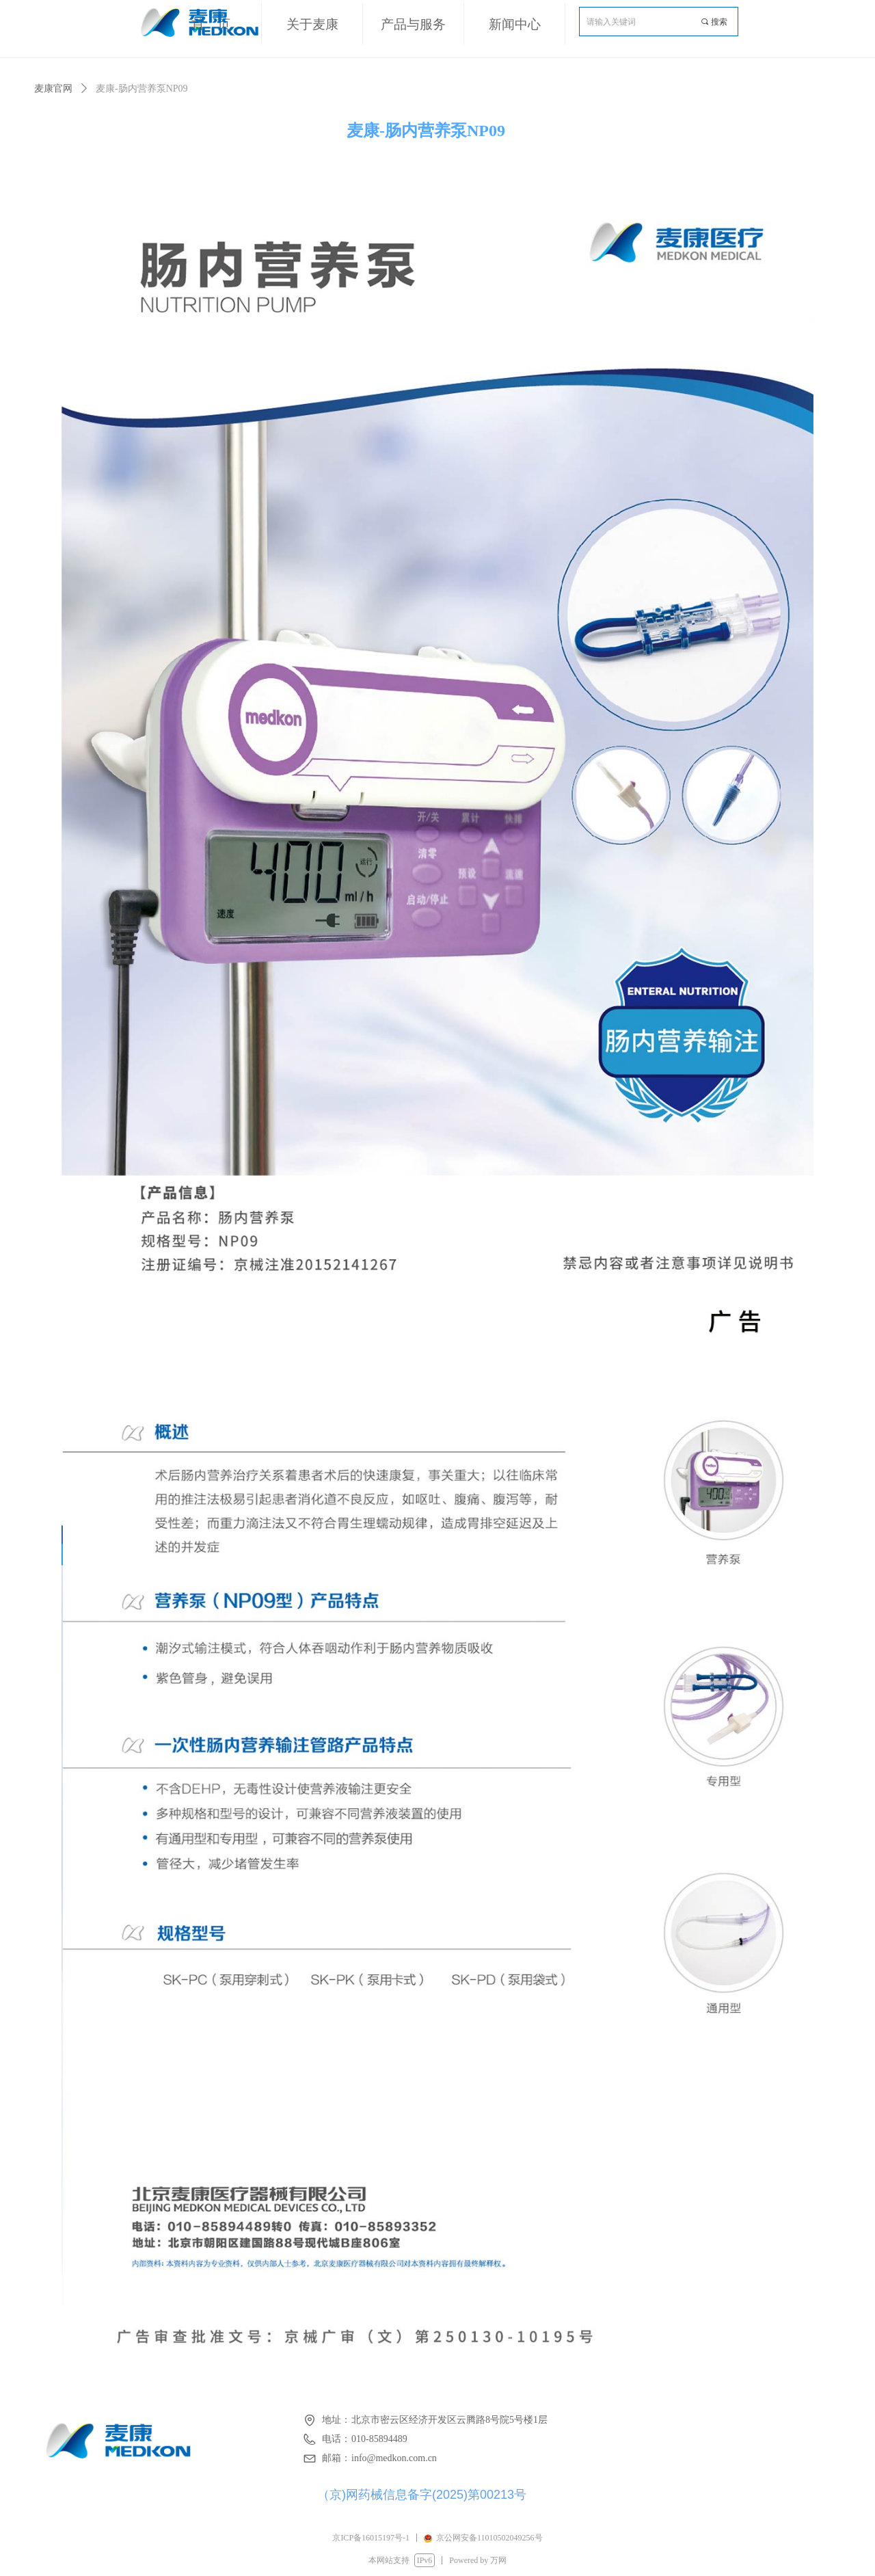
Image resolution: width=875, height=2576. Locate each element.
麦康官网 (53, 88)
